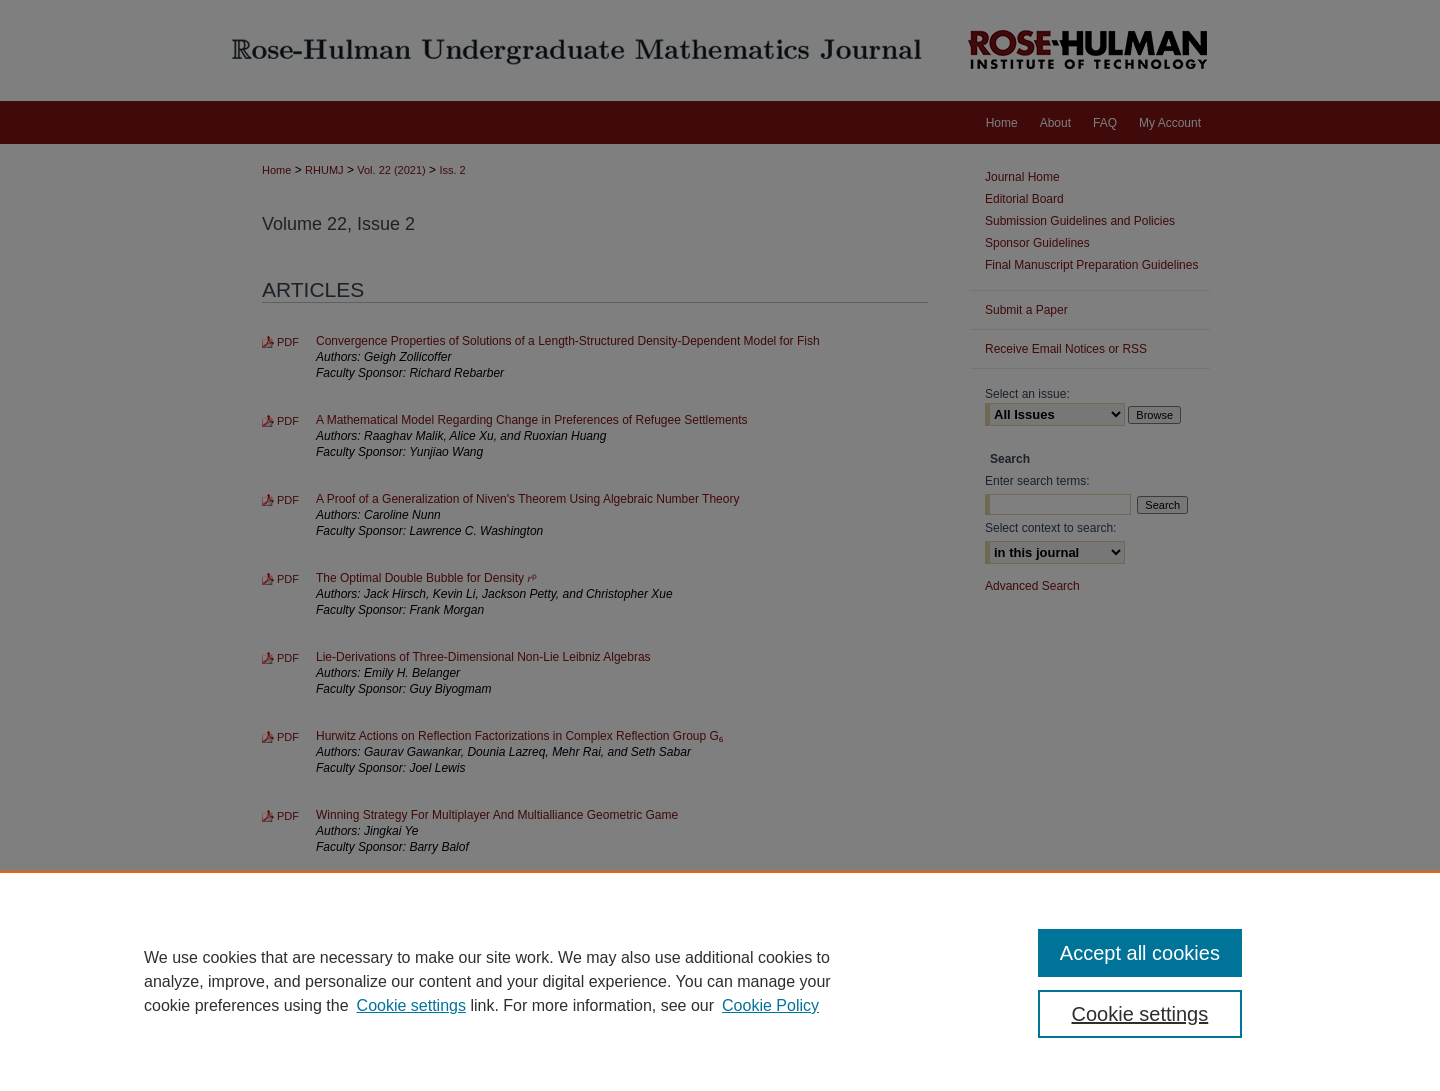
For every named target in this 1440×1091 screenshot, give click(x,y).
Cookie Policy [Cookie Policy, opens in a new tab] (770, 1005)
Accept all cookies (1140, 953)
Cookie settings (411, 1005)
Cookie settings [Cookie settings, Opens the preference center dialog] (1140, 1014)
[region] (720, 981)
